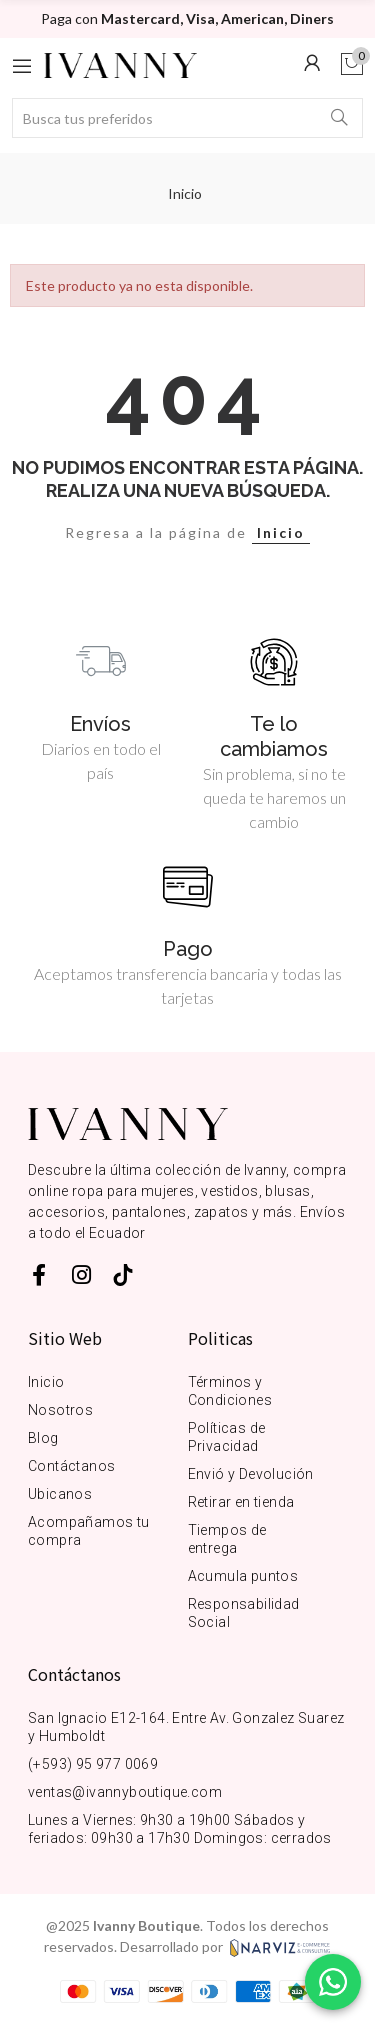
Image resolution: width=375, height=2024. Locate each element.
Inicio (281, 532)
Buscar (340, 118)
